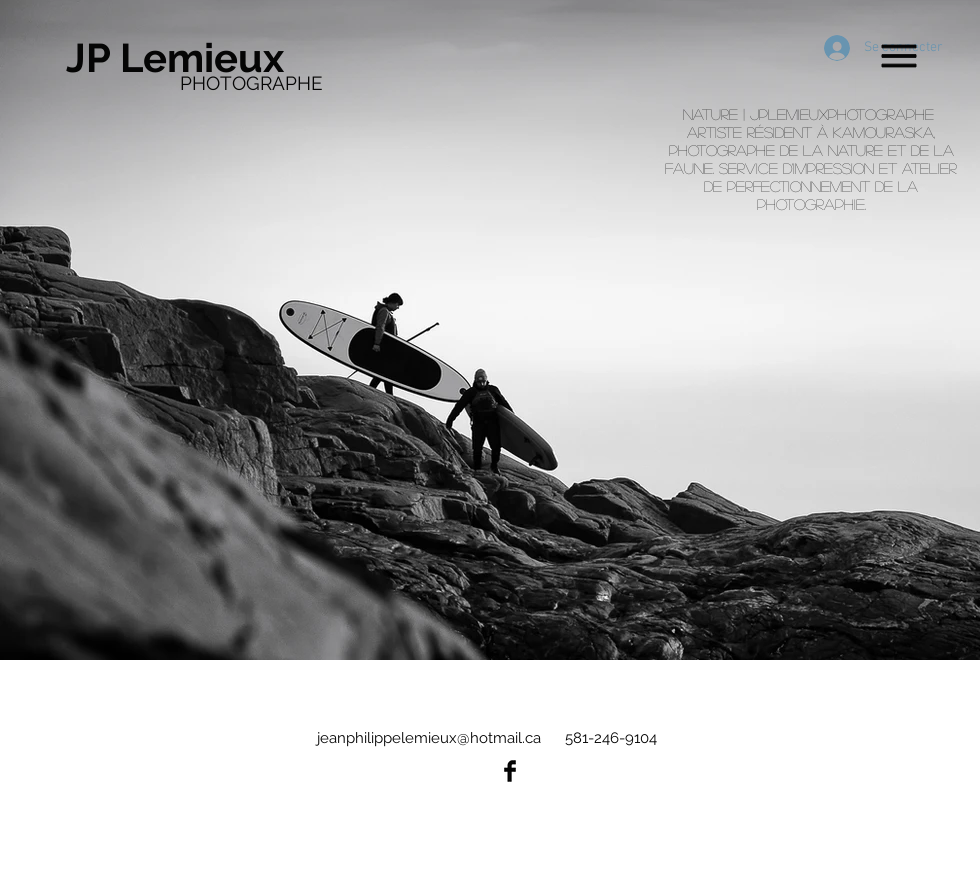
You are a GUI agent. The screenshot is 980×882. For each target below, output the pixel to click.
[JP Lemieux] (186, 58)
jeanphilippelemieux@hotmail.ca (429, 738)
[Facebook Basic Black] (510, 771)
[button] (899, 56)
